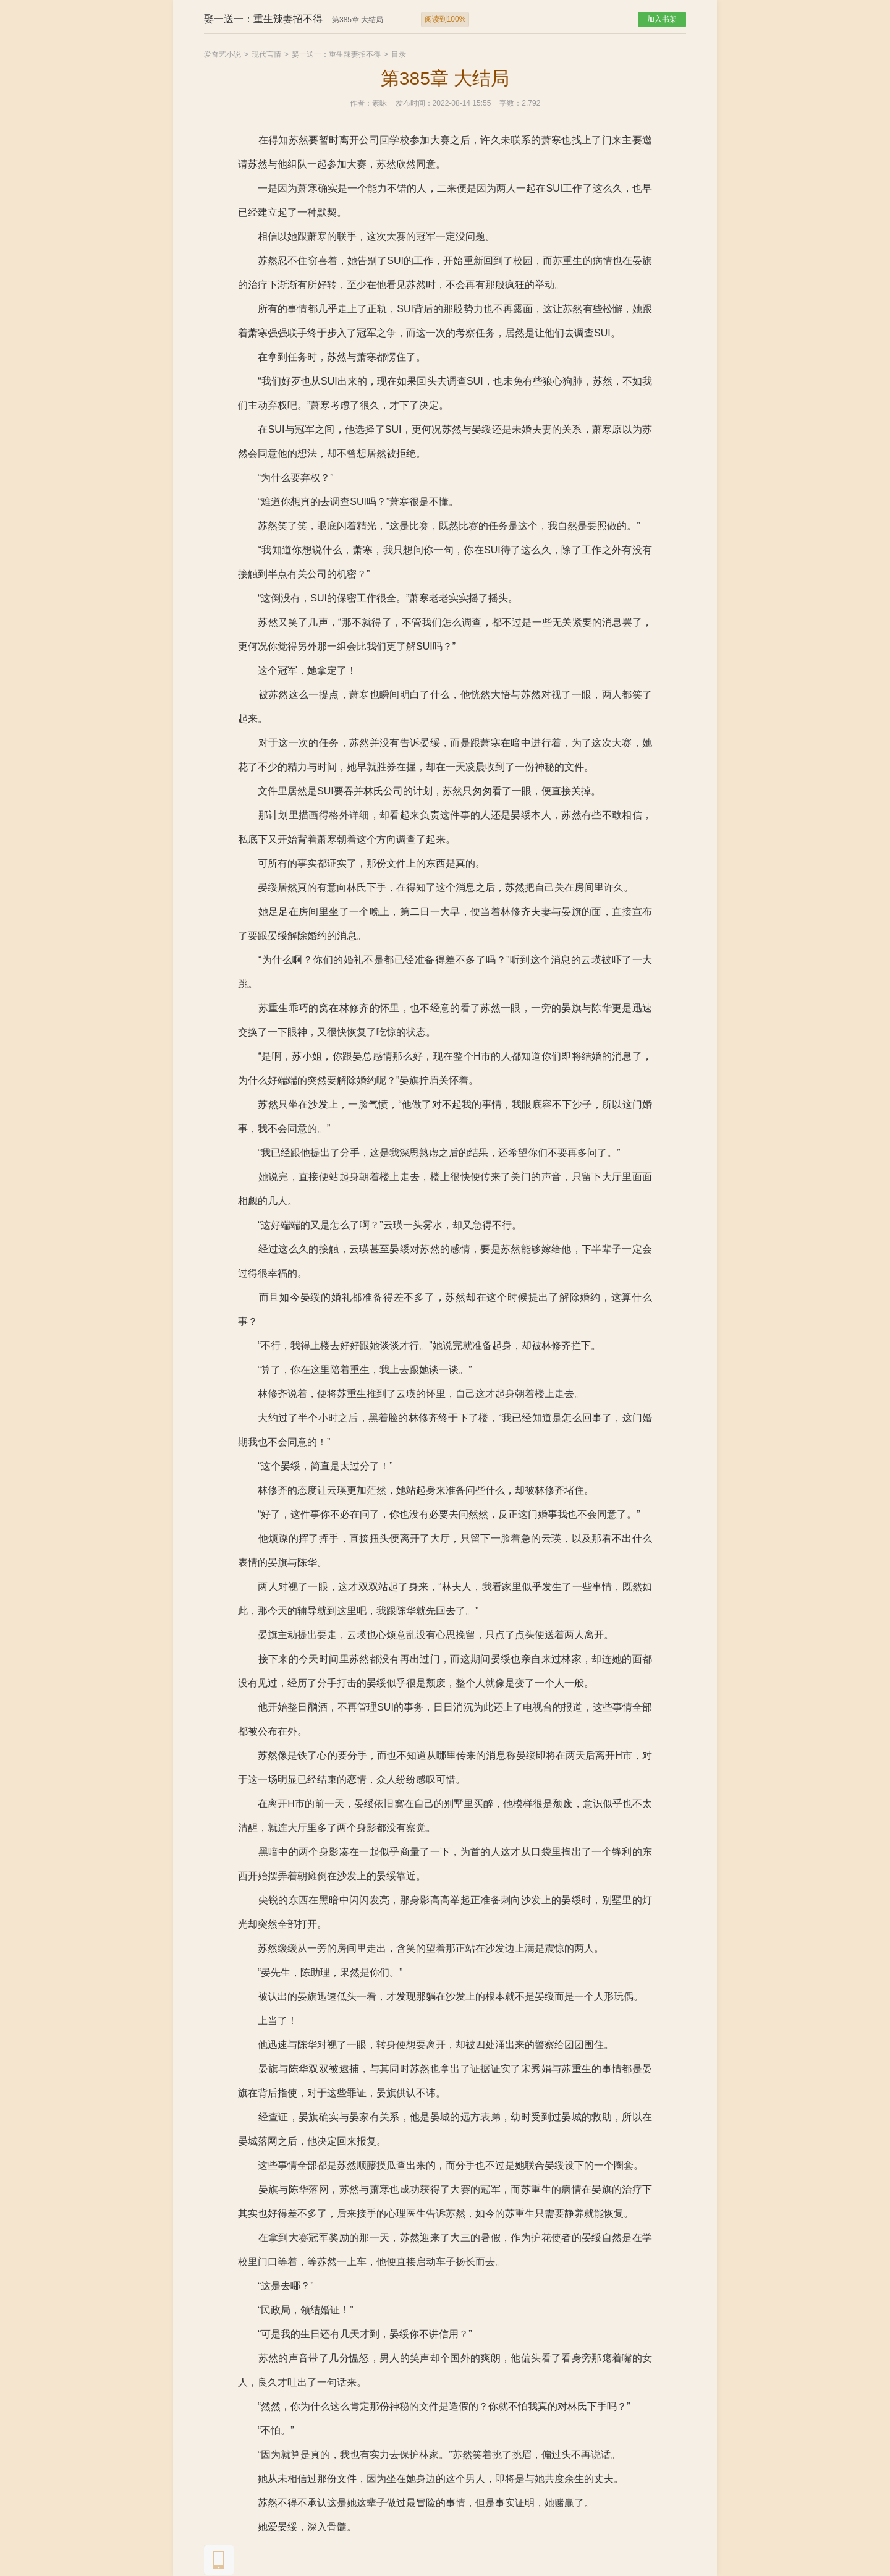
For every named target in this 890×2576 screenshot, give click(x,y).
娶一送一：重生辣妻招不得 (336, 54)
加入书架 (662, 19)
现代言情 (266, 54)
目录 (398, 54)
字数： (510, 103)
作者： (361, 103)
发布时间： (414, 103)
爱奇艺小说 (222, 54)
